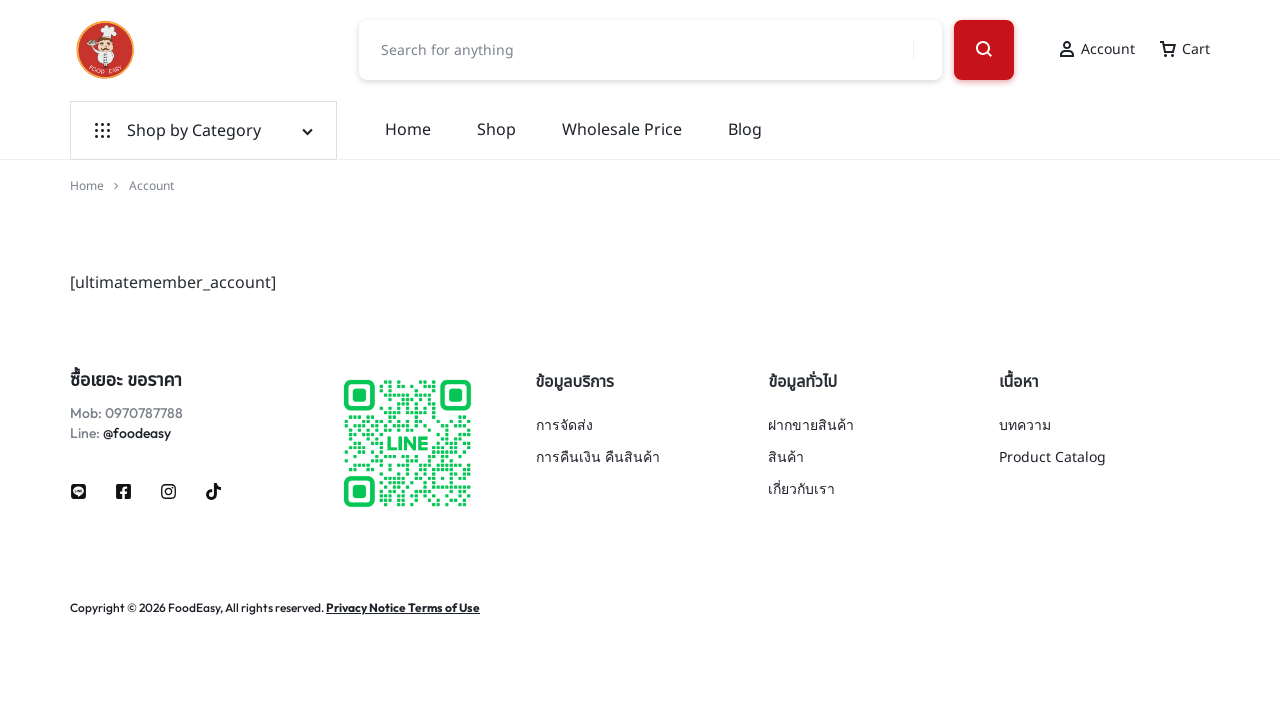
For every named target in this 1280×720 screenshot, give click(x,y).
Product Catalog (1052, 458)
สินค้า (786, 458)
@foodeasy (137, 433)
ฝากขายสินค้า (811, 426)
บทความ (1025, 426)
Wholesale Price (622, 130)
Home (408, 130)
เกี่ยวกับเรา (801, 490)
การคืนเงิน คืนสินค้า (598, 458)
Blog (745, 130)
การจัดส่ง (564, 426)
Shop (496, 130)
